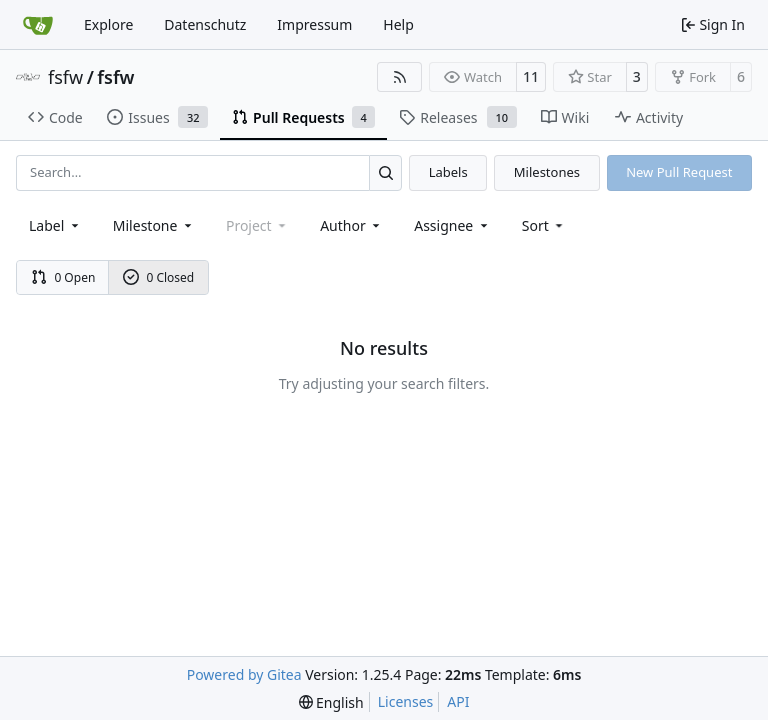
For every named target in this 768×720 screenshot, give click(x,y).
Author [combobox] (351, 225)
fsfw (65, 77)
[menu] (544, 225)
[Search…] (385, 172)
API (458, 701)
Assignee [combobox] (452, 225)
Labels (448, 172)
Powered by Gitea (244, 674)
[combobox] (55, 225)
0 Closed (159, 277)
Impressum (314, 24)
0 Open (63, 277)
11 (531, 76)
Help (398, 24)
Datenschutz (205, 24)
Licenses (406, 701)
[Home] (38, 25)
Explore (108, 24)
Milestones (547, 172)
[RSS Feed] (400, 77)
